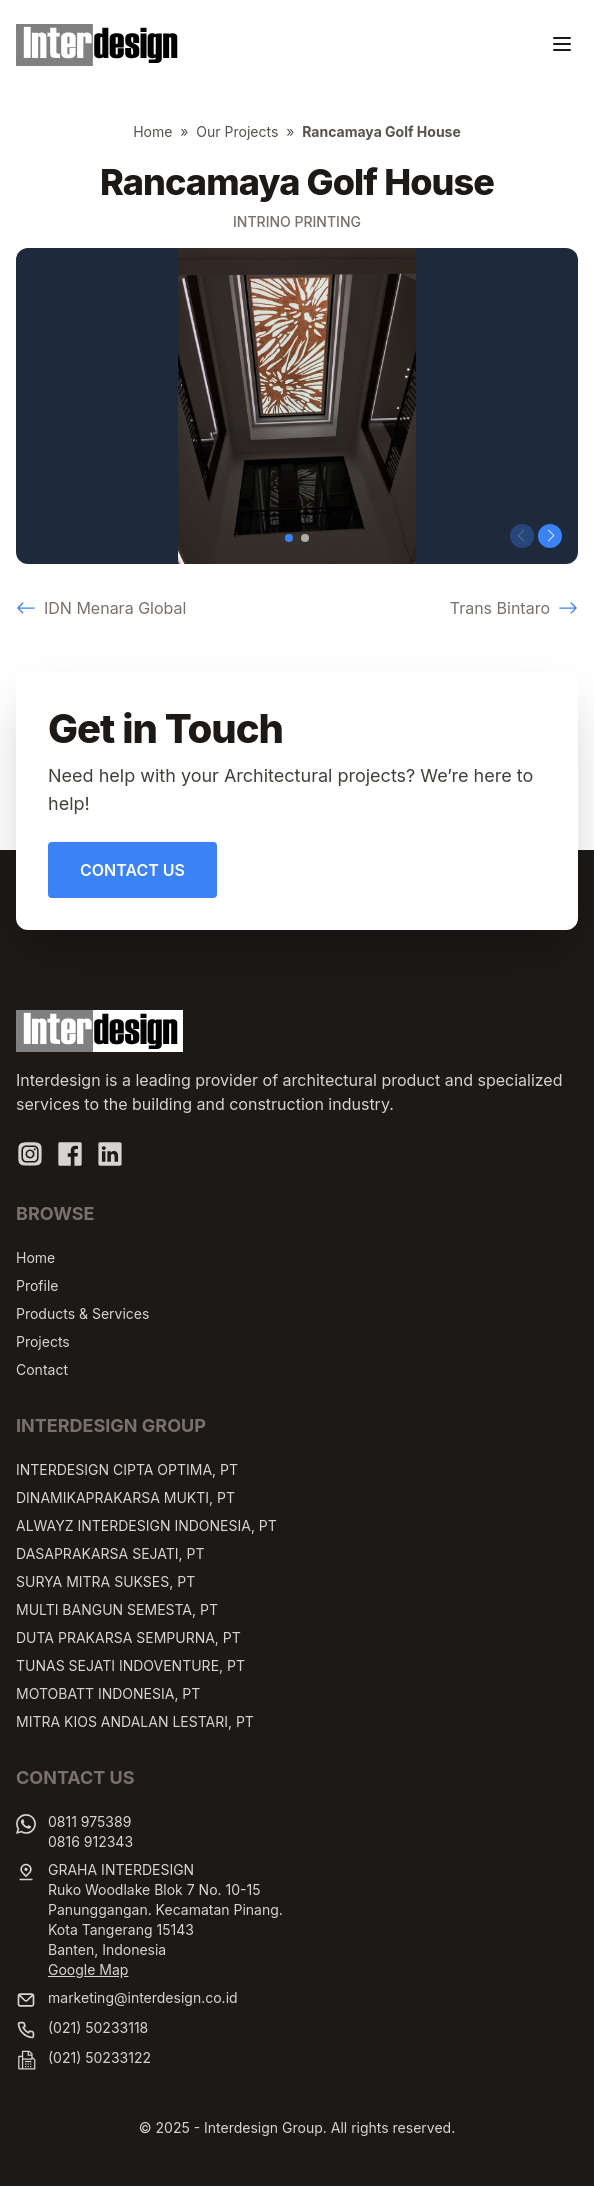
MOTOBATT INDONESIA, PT (108, 1693)
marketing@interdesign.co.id (143, 1997)
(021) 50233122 (99, 2057)
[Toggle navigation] (562, 44)
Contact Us (132, 870)
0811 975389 (89, 1821)
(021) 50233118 (98, 2027)
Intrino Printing (297, 221)
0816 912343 (90, 1841)
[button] (289, 538)
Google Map (88, 1969)
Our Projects (237, 131)
